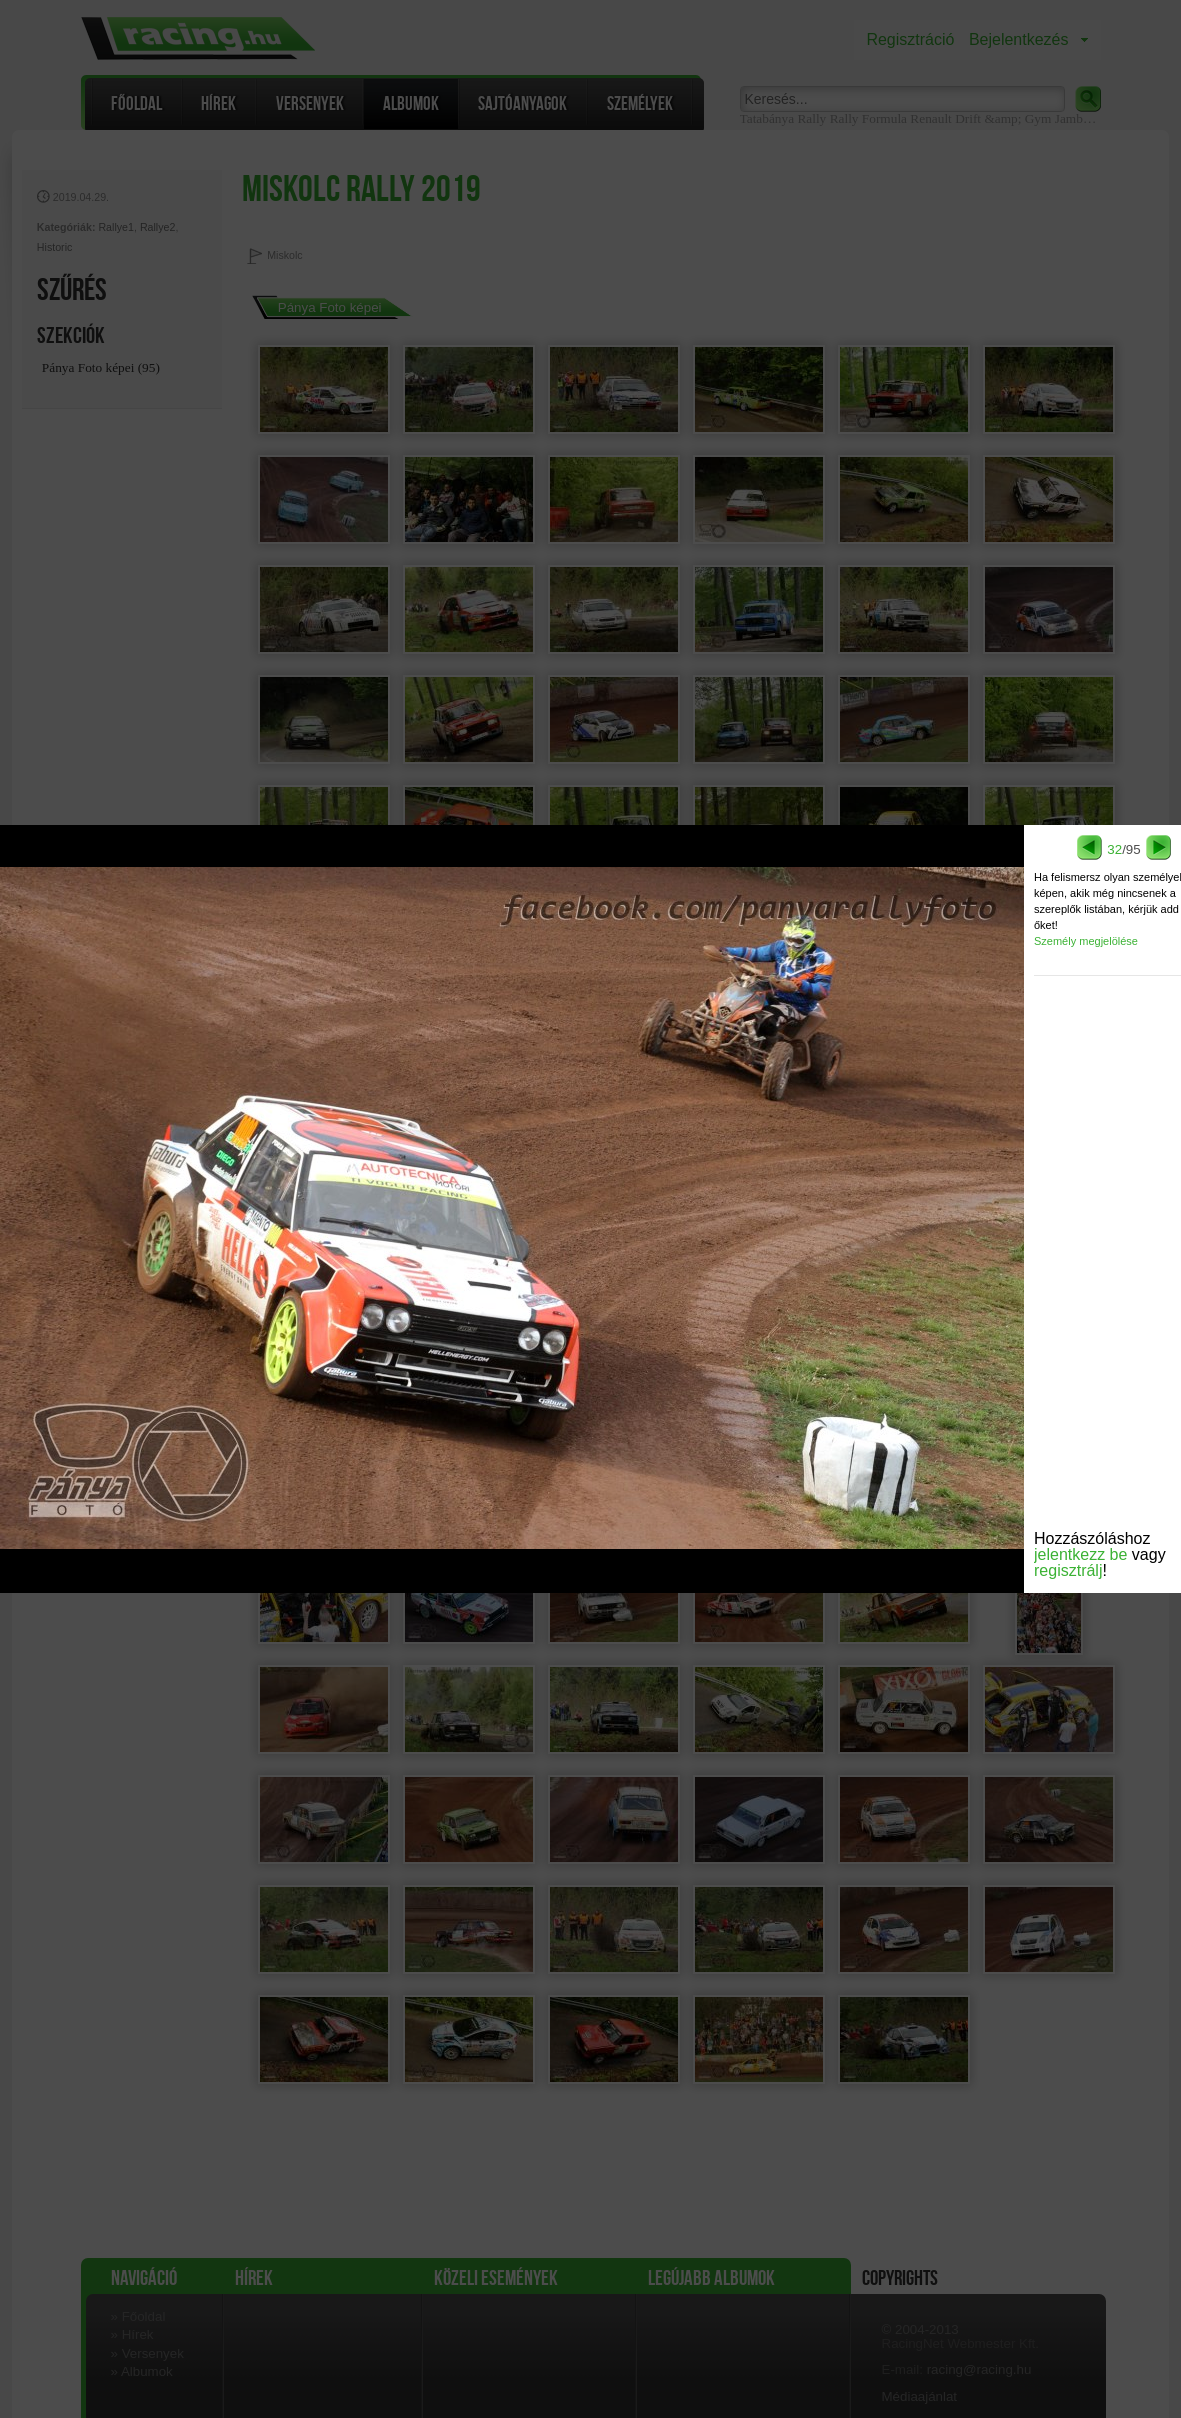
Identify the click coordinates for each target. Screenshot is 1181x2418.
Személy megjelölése (1086, 941)
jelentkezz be (1080, 1554)
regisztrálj (1068, 1570)
